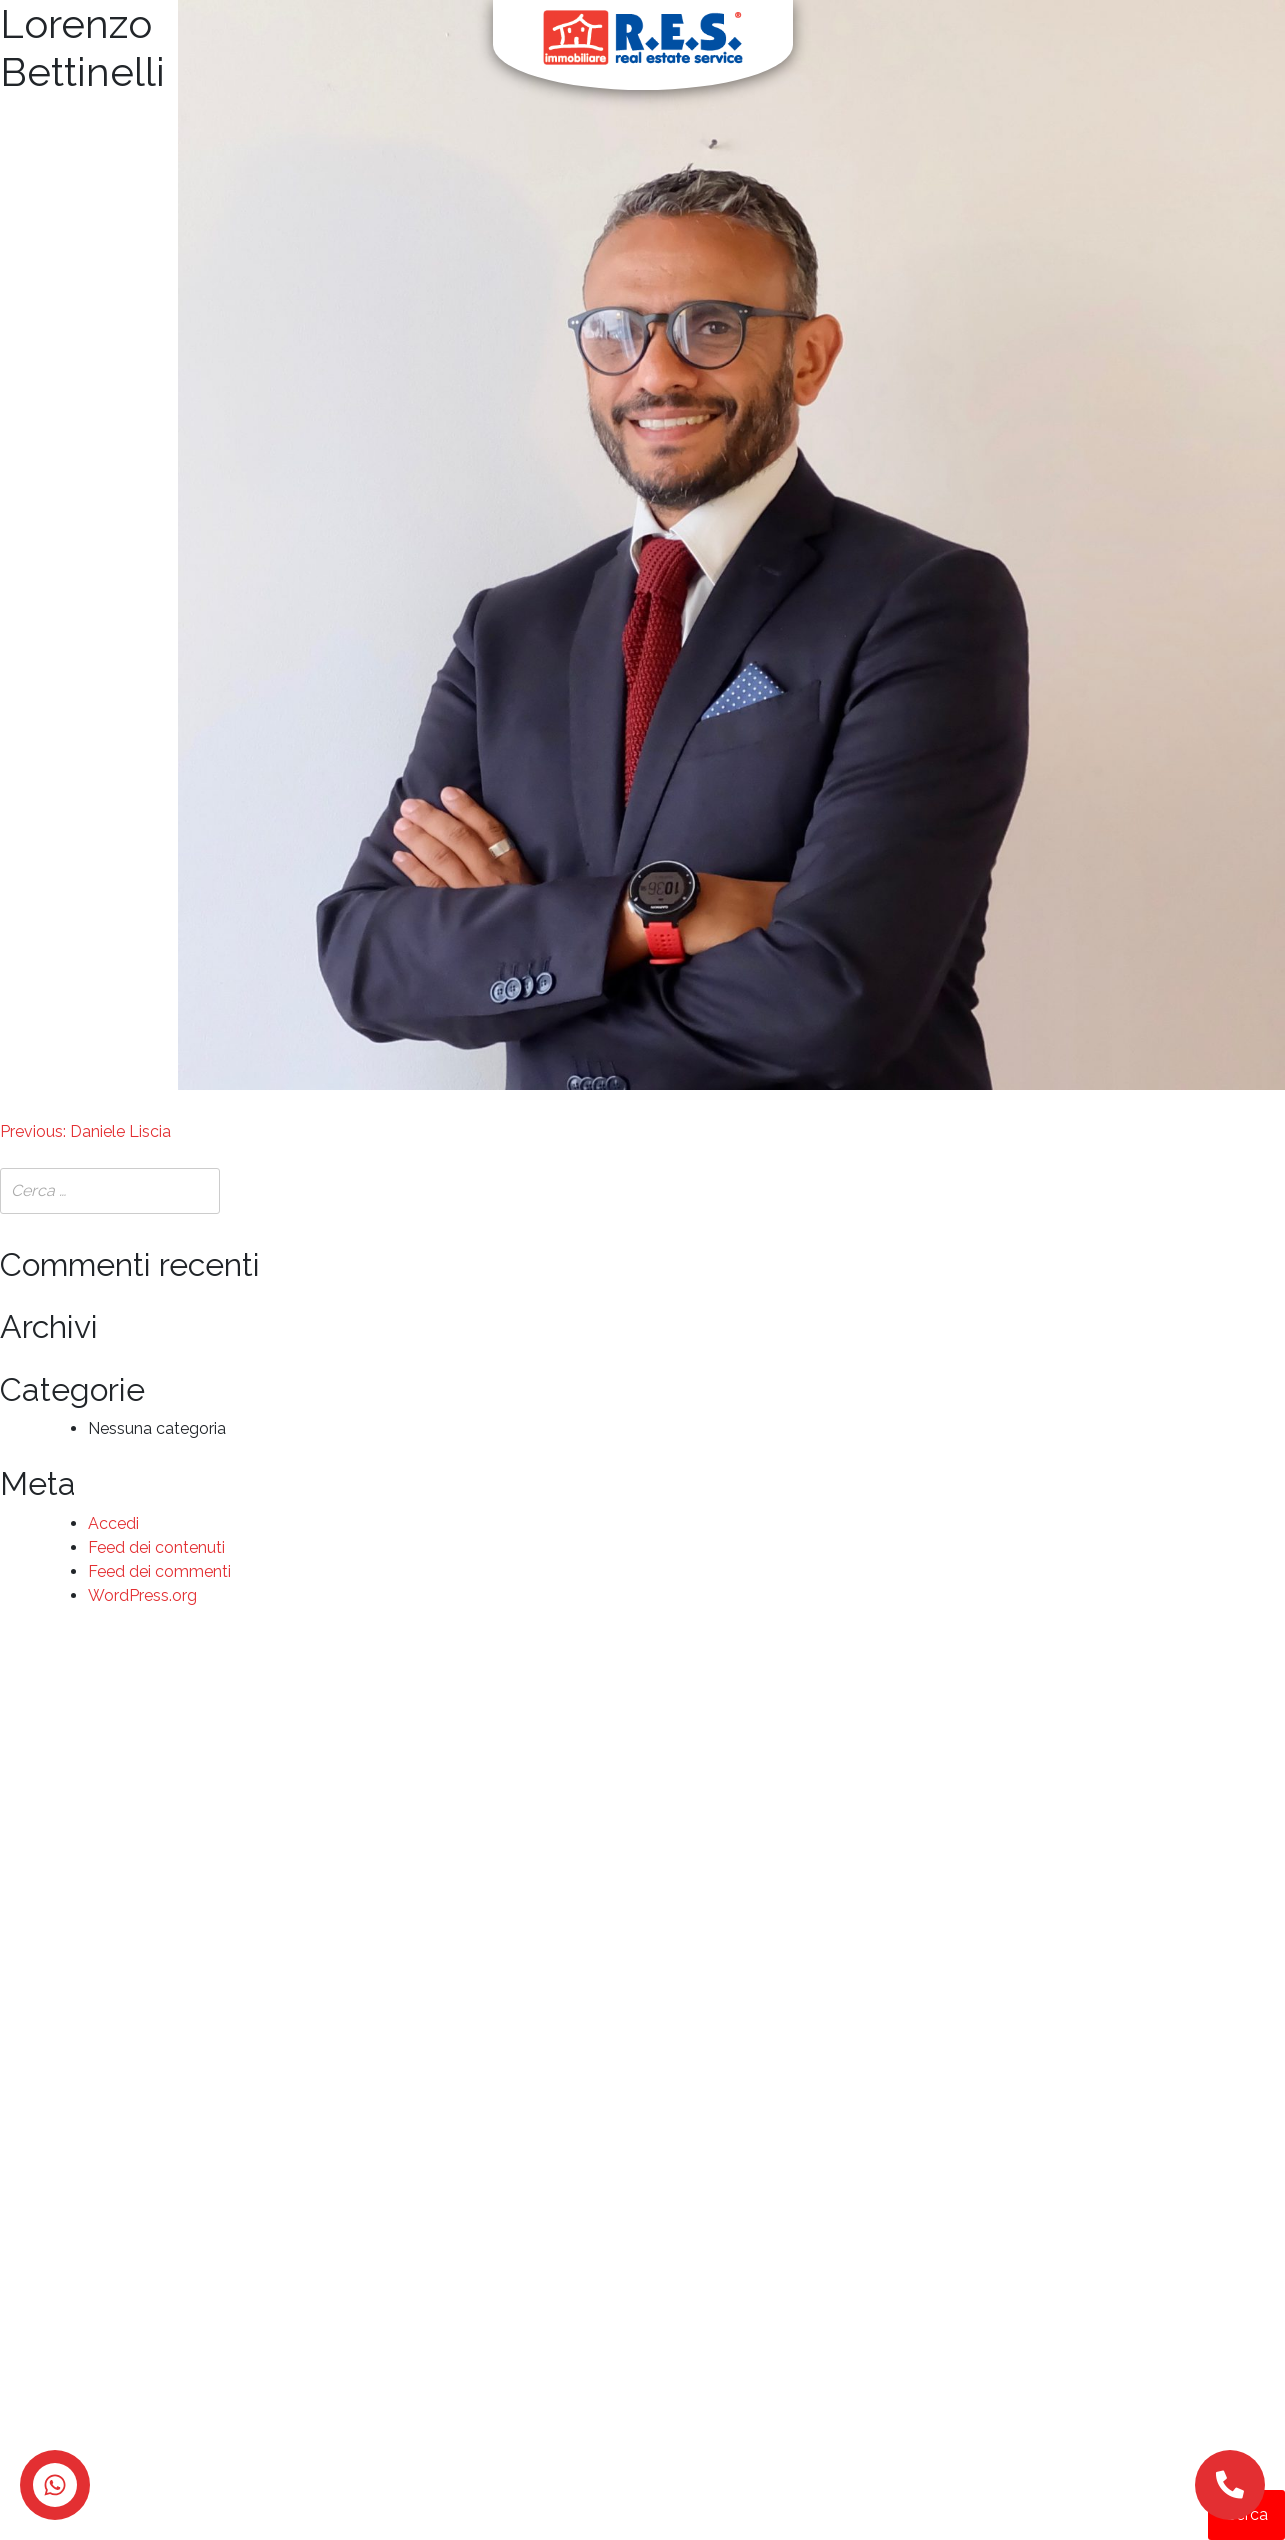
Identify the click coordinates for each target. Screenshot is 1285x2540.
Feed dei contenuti (156, 1547)
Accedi (113, 1523)
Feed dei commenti (159, 1571)
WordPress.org (142, 1595)
